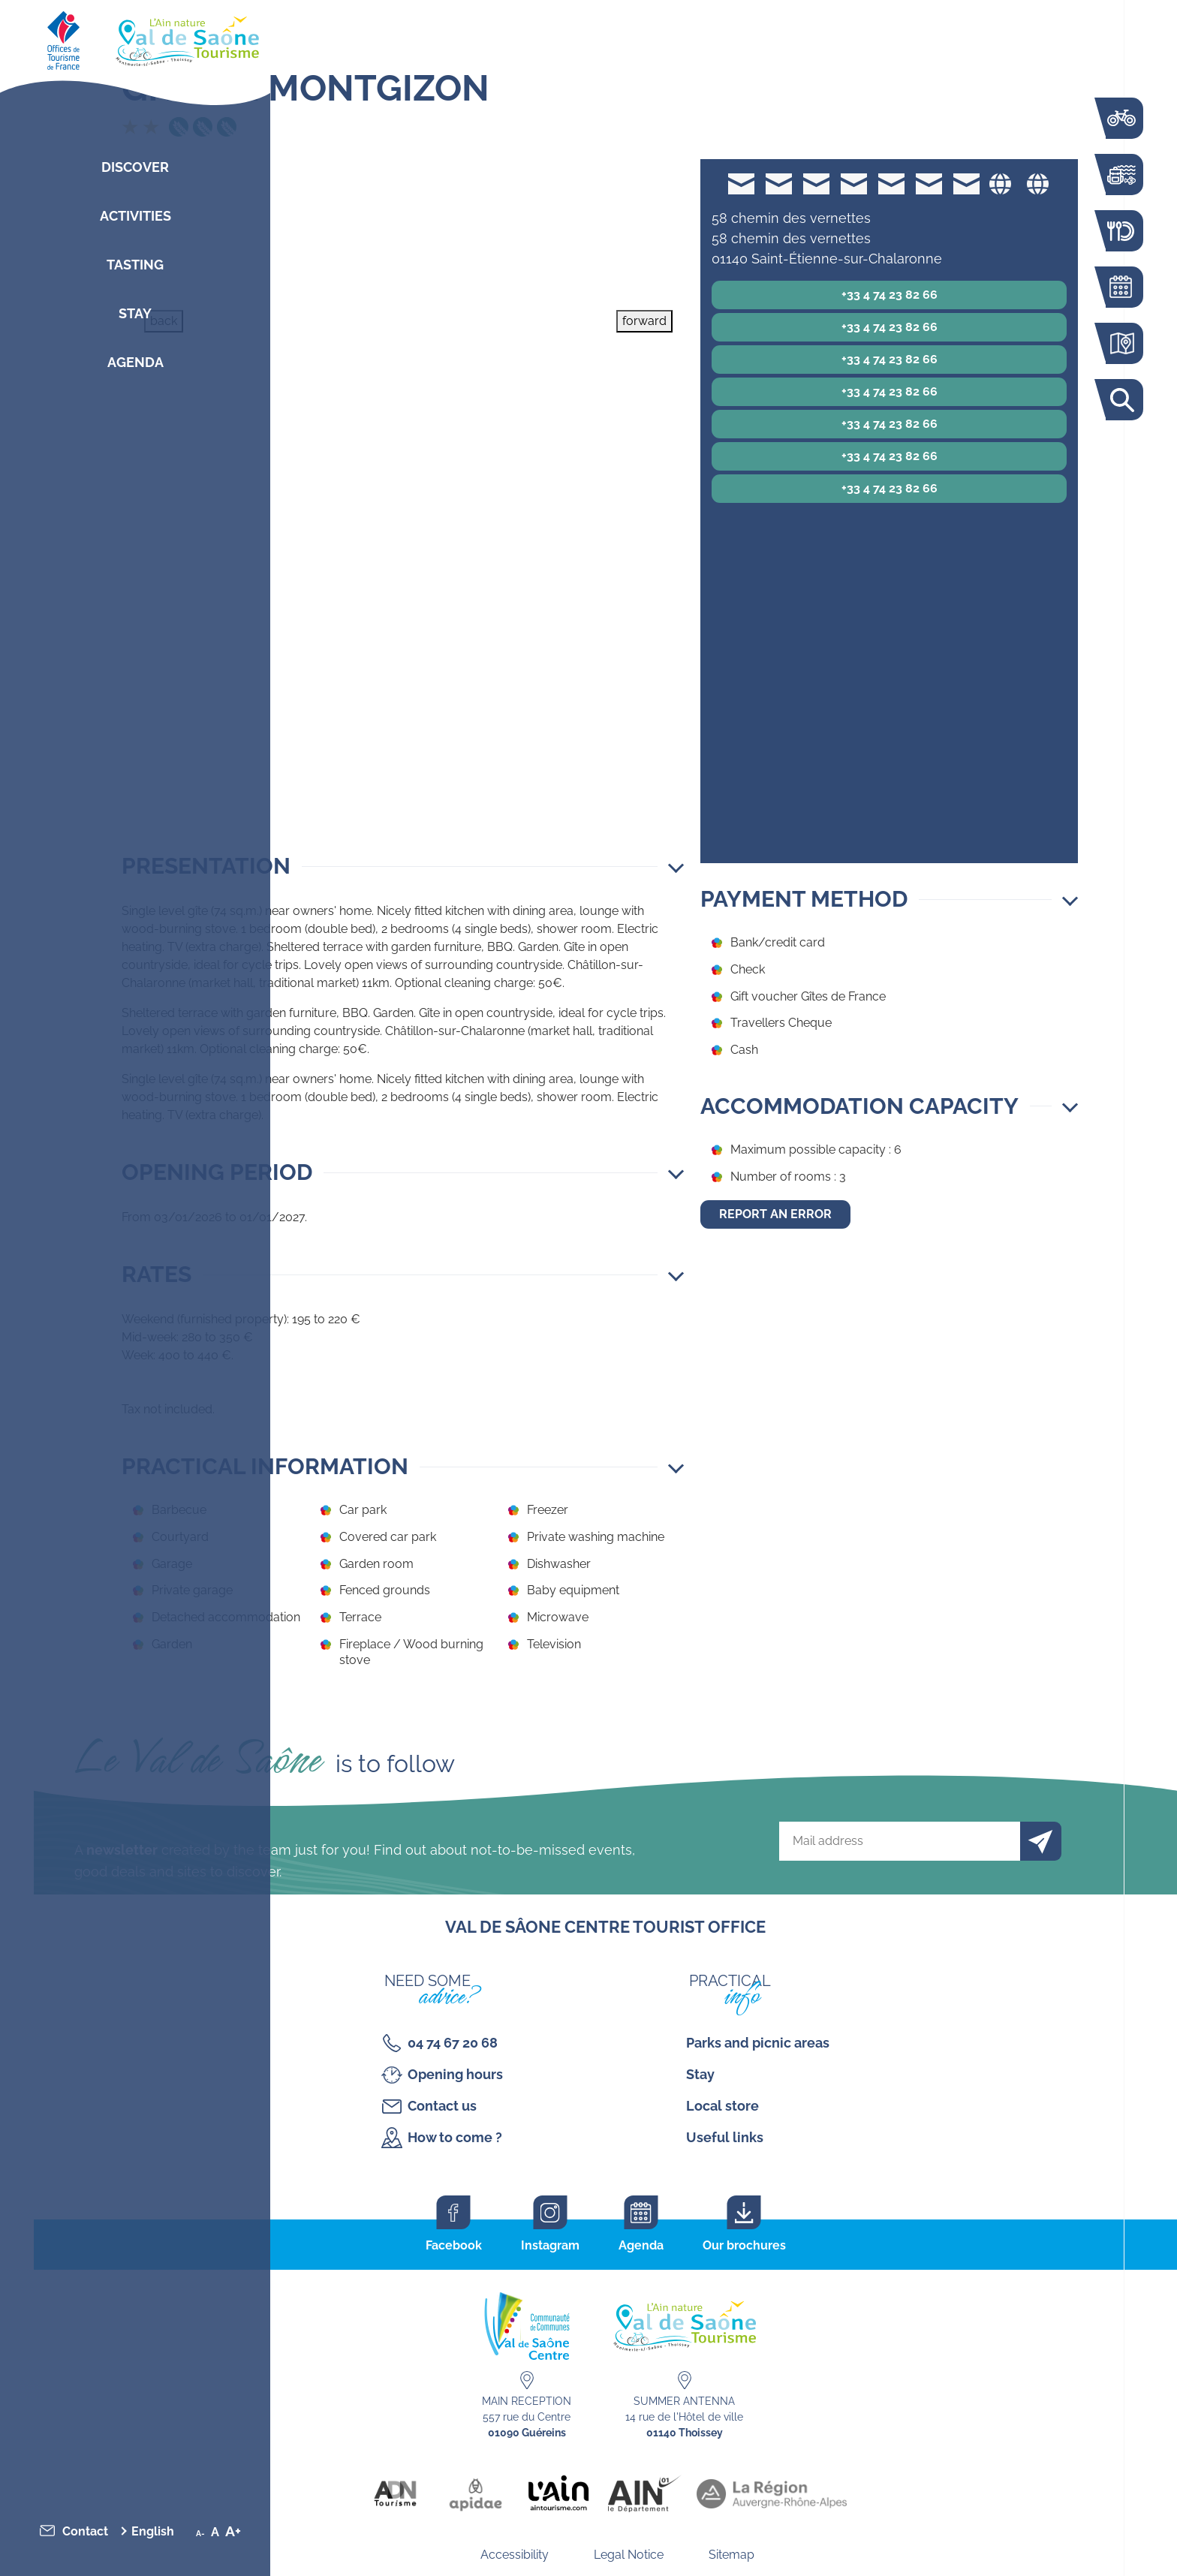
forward (644, 321)
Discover (135, 167)
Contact (85, 2531)
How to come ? (455, 2137)
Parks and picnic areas (757, 2043)
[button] (403, 866)
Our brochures (744, 2245)
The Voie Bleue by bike (1120, 118)
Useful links (724, 2137)
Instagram (550, 2245)
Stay (135, 313)
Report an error (775, 1214)
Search (1120, 399)
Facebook (454, 2245)
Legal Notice (629, 2554)
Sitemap (731, 2554)
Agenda (135, 362)
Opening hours (455, 2074)
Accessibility (514, 2554)
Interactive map (1120, 343)
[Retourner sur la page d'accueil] (135, 37)
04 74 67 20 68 (453, 2043)
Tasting (135, 264)
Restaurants (1120, 230)
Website (1000, 183)
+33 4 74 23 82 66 (889, 294)
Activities (135, 216)
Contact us (442, 2106)
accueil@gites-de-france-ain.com (741, 183)
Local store (722, 2106)
